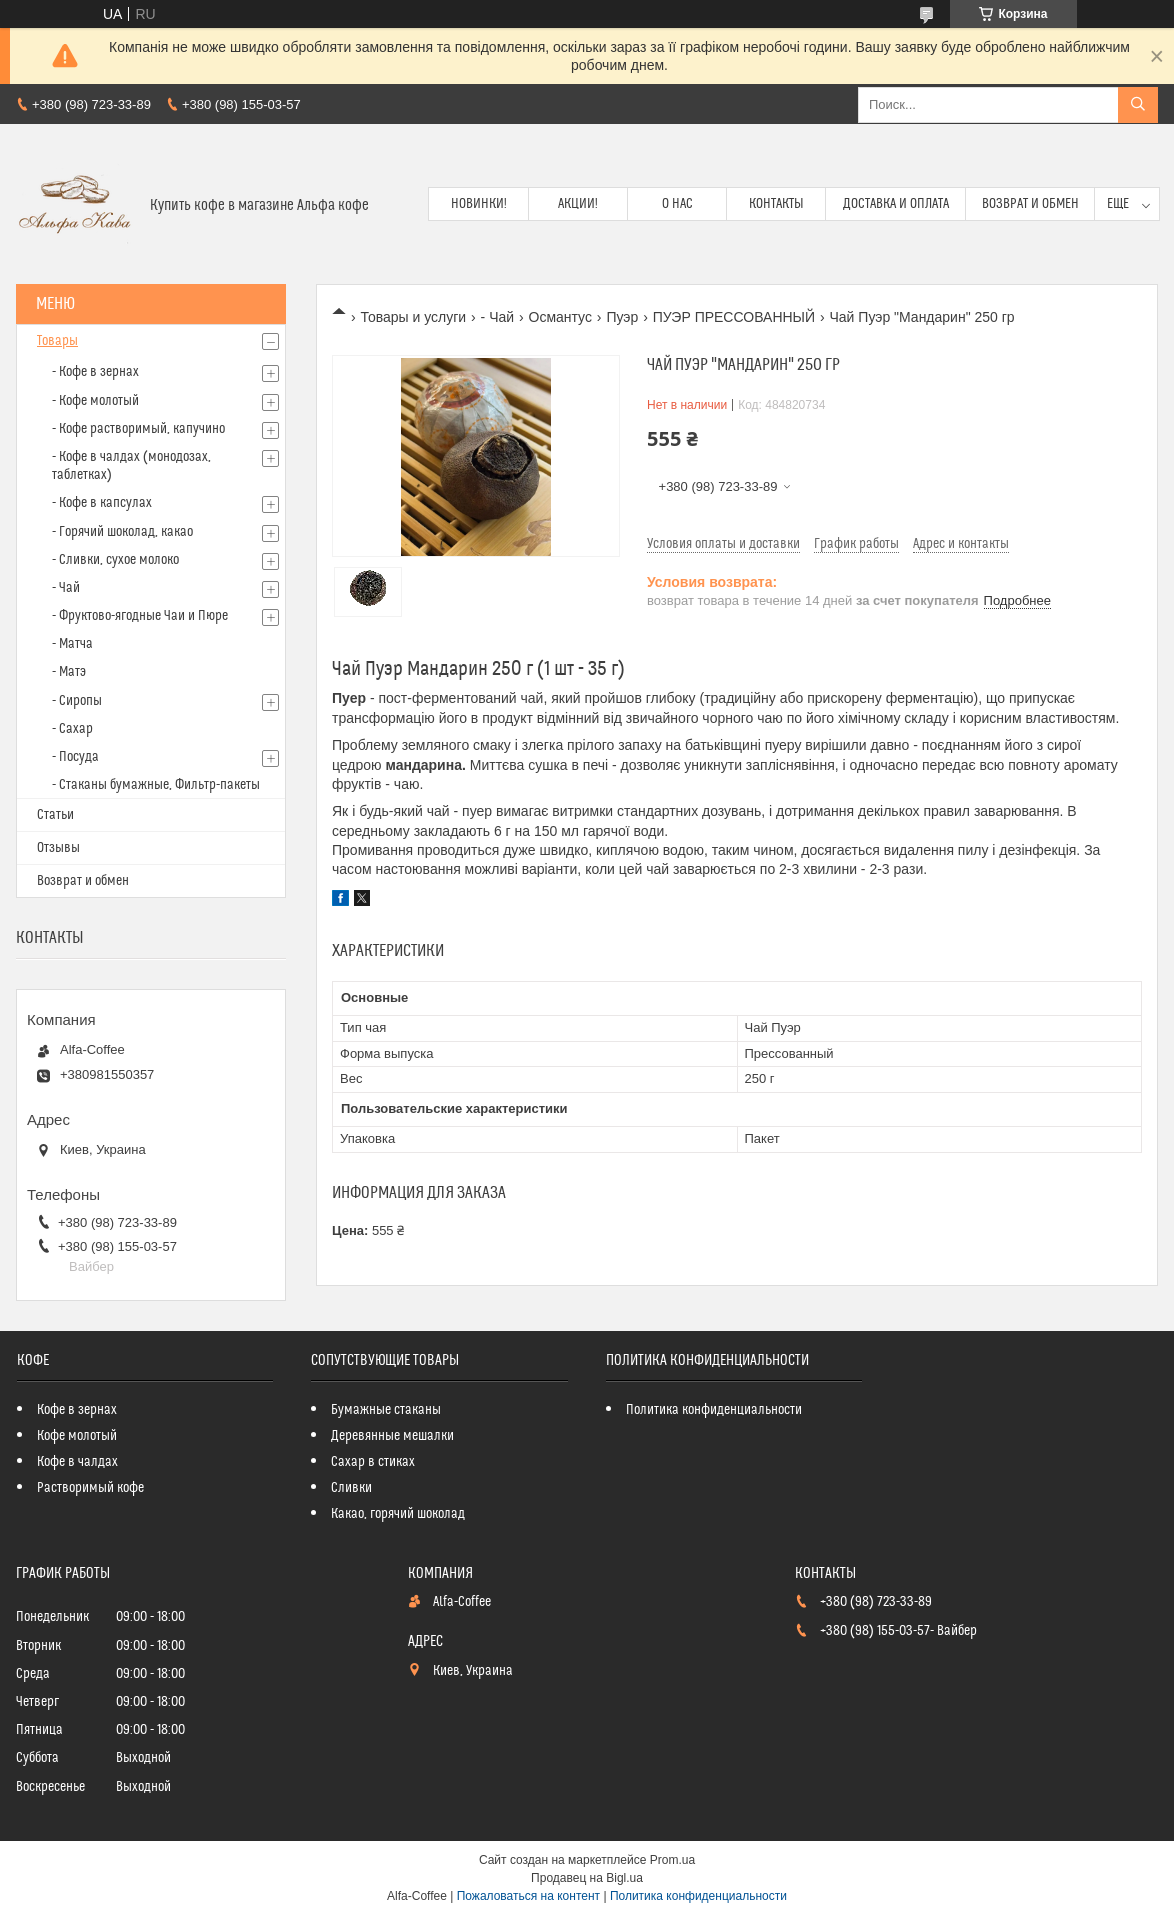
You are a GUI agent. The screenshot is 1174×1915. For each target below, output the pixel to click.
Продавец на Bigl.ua (587, 1878)
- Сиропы (77, 701)
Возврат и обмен (1030, 204)
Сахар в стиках (373, 1462)
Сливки (351, 1488)
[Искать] (1138, 105)
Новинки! (479, 204)
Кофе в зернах (77, 1410)
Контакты (776, 204)
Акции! (578, 204)
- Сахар (72, 729)
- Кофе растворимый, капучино (138, 429)
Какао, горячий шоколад (398, 1514)
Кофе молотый (77, 1436)
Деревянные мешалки (392, 1436)
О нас (677, 204)
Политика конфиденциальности (714, 1410)
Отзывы (58, 848)
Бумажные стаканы (386, 1410)
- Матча (72, 644)
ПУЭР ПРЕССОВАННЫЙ (734, 317)
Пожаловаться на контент (528, 1896)
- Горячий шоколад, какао (122, 532)
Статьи (55, 815)
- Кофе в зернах (95, 372)
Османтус (560, 317)
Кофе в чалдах (77, 1462)
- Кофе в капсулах (102, 503)
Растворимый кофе (90, 1488)
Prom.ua (672, 1860)
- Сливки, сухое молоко (115, 560)
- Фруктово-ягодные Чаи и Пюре (140, 616)
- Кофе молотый (95, 401)
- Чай (498, 317)
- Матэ (69, 672)
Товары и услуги (413, 317)
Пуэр (622, 317)
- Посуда (75, 757)
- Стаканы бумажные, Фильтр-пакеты (156, 785)
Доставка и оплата (896, 204)
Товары (57, 341)
